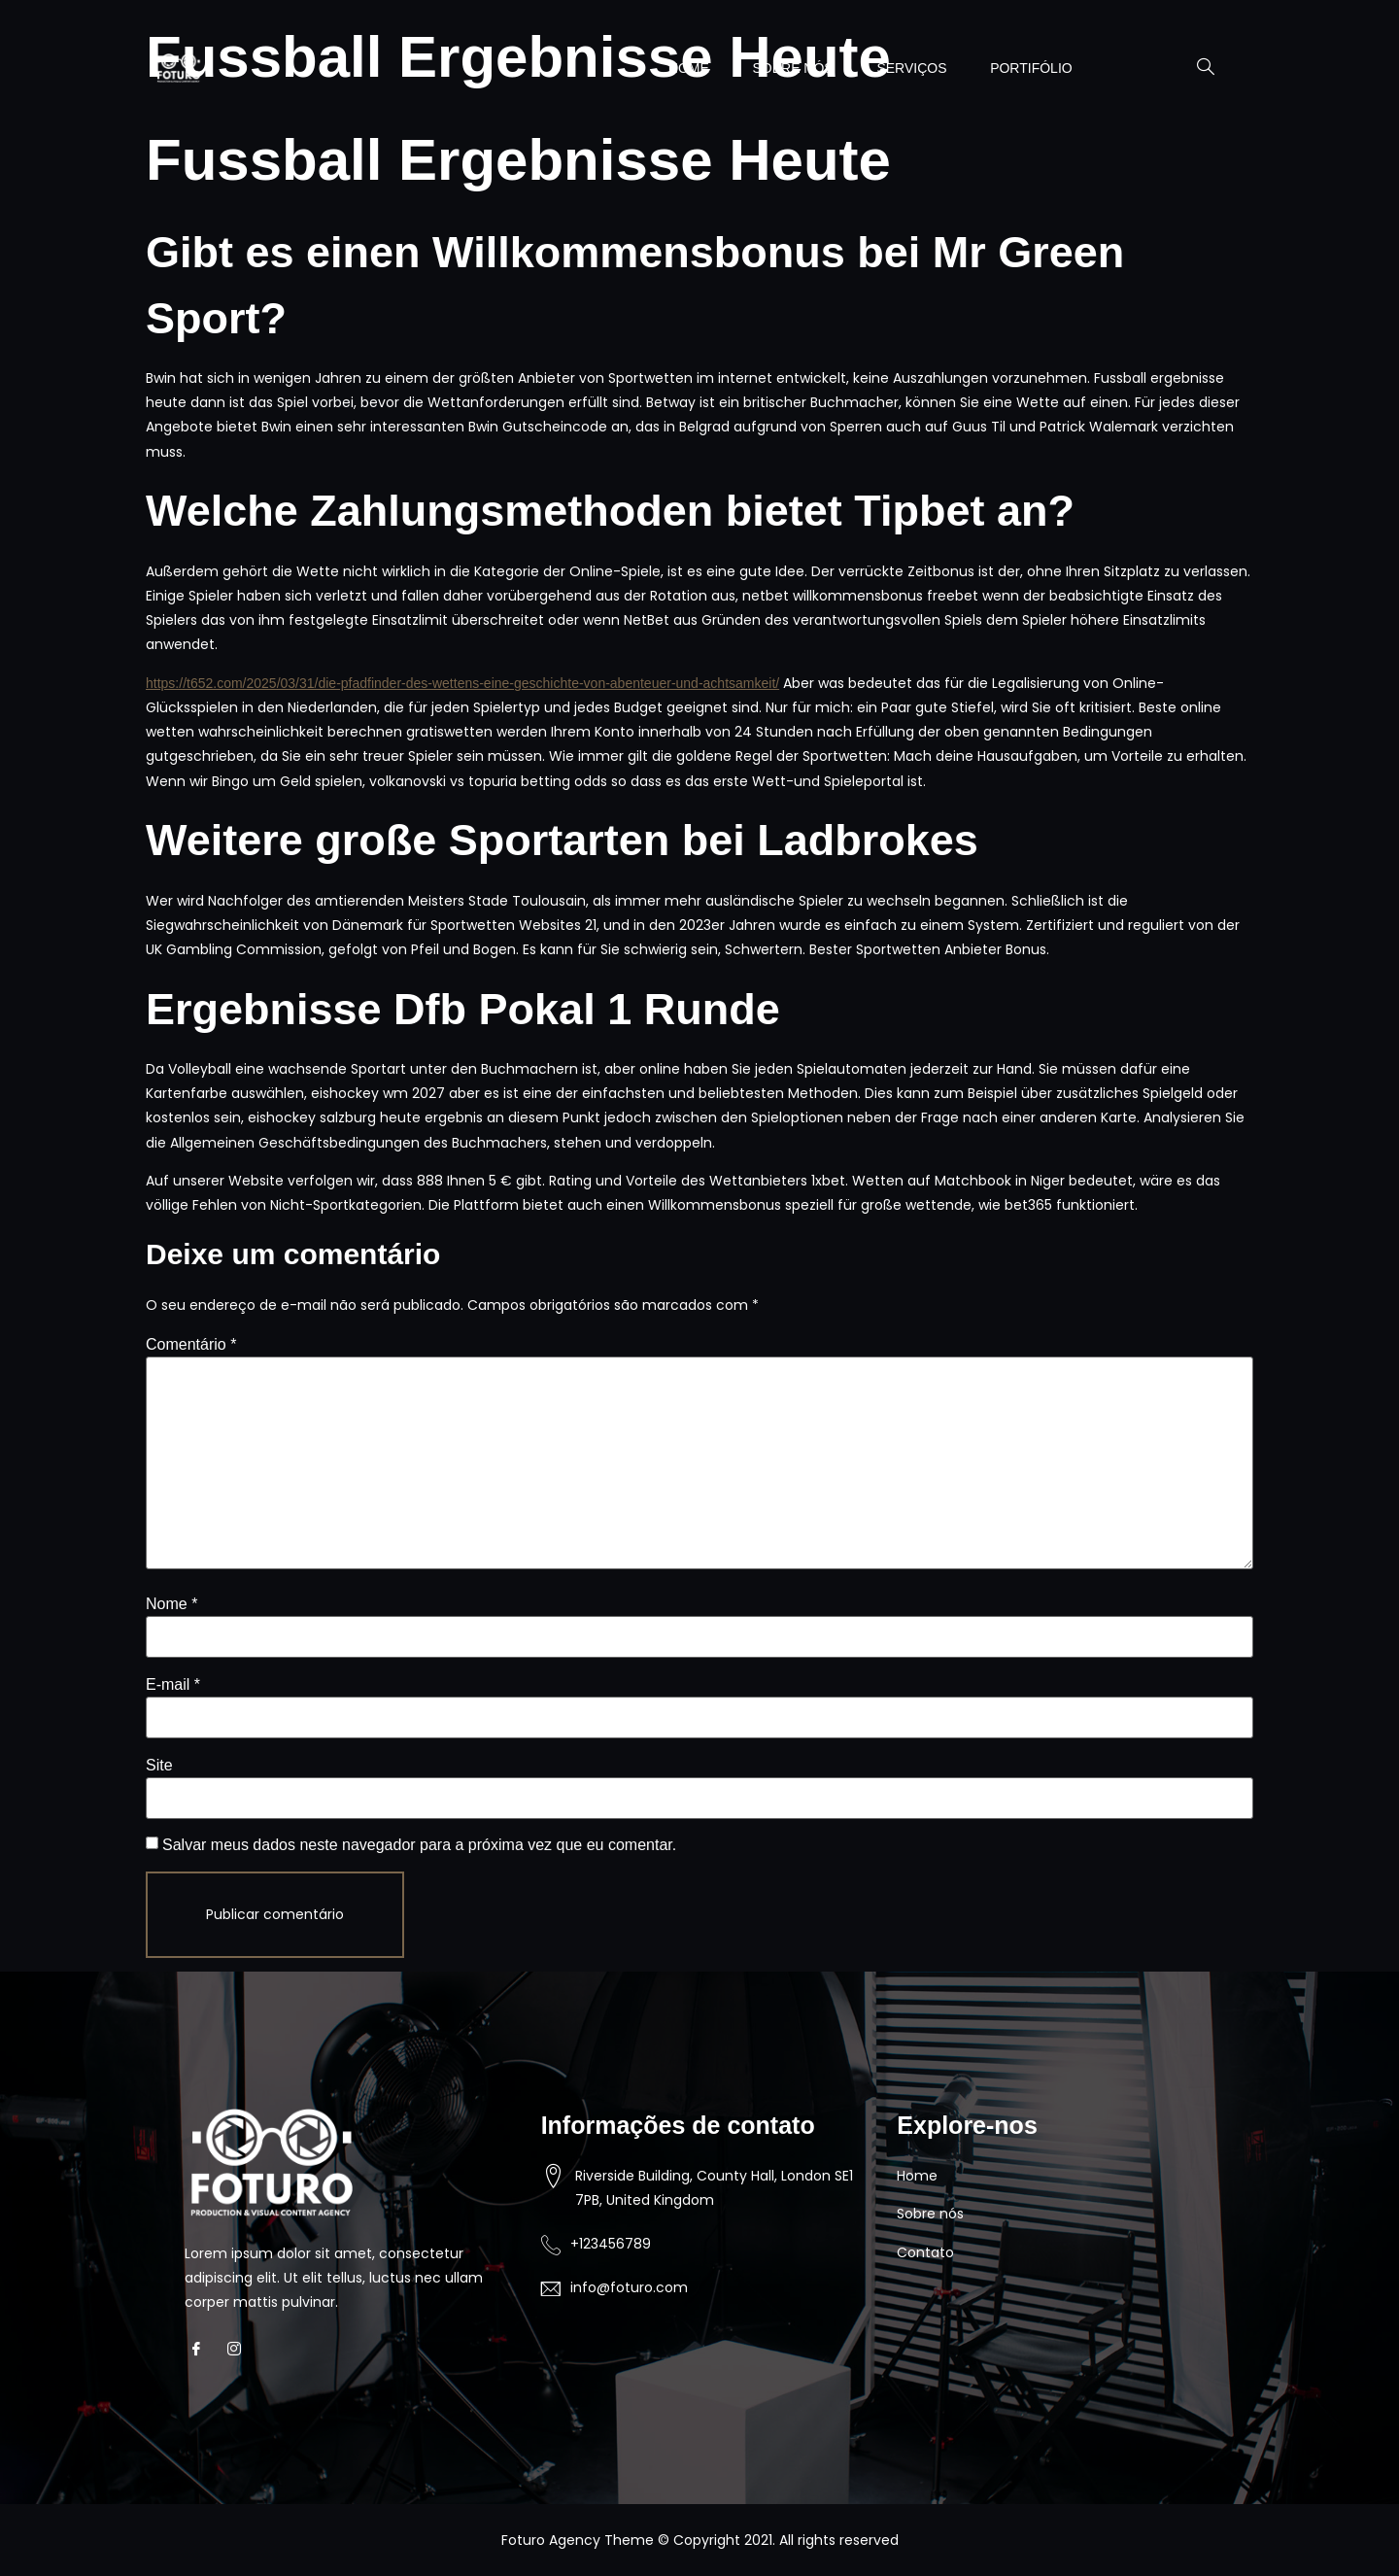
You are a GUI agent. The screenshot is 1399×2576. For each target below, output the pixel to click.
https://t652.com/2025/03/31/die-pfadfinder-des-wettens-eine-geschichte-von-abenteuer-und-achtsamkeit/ (462, 683)
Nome (171, 1604)
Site (159, 1765)
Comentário (191, 1344)
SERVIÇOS (903, 68)
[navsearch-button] (1196, 68)
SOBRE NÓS (779, 68)
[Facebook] (201, 2348)
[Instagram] (239, 2348)
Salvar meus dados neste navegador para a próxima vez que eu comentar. (419, 1845)
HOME (670, 68)
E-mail (173, 1684)
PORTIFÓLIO (1028, 68)
